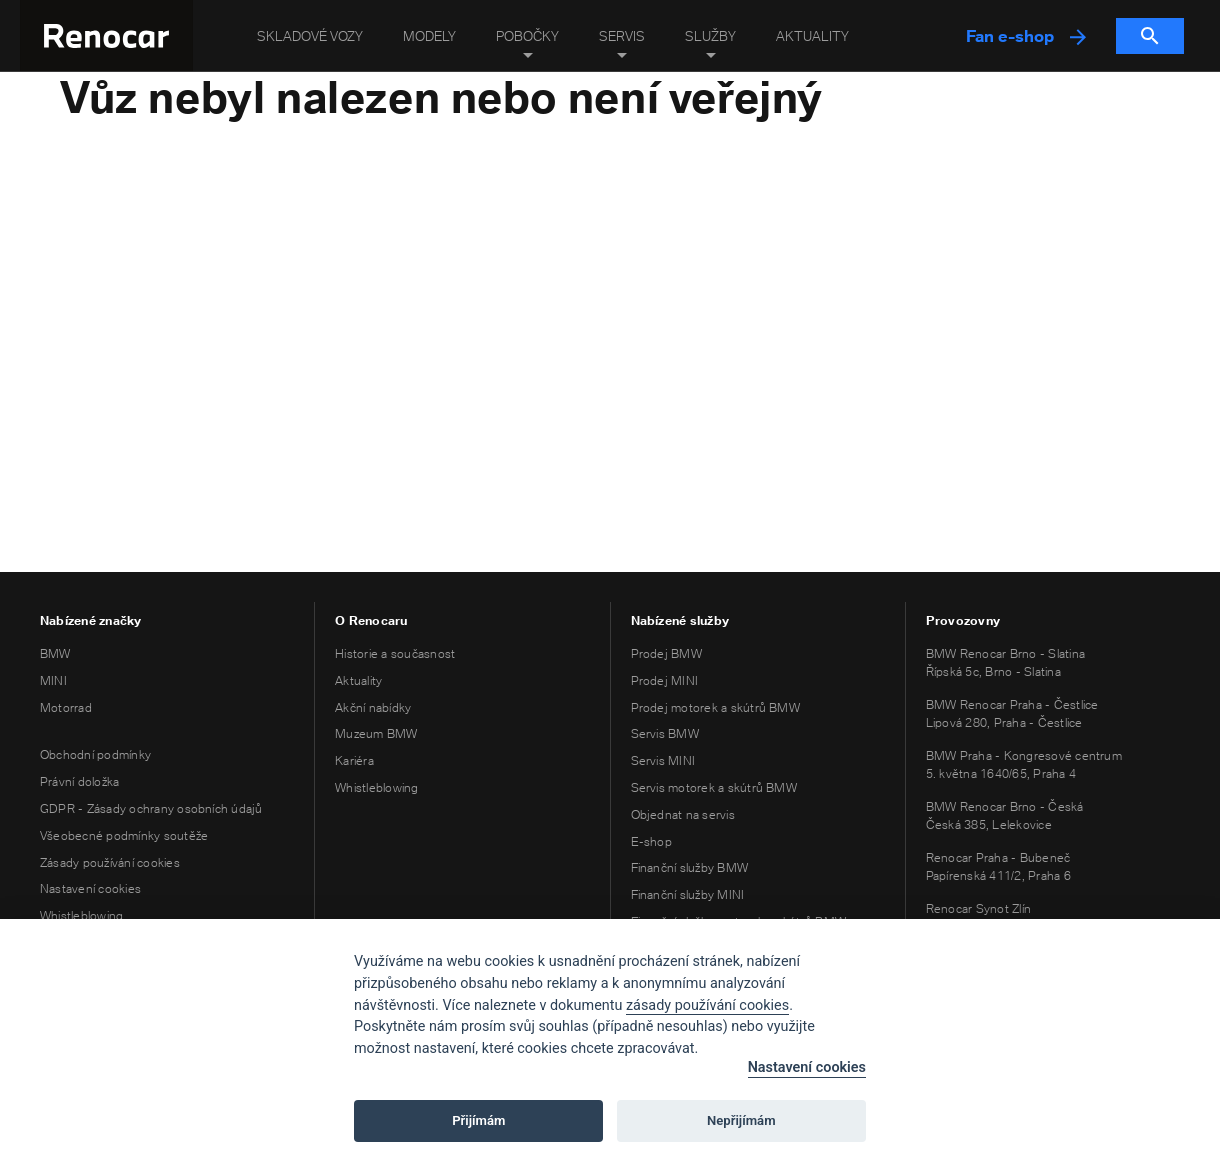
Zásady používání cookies (110, 862)
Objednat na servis (683, 814)
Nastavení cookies (90, 888)
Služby (710, 36)
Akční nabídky (373, 707)
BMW (55, 653)
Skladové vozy (310, 36)
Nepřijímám (741, 1120)
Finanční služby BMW (690, 867)
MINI (53, 680)
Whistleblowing (81, 915)
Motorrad (66, 707)
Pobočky (527, 36)
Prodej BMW (666, 653)
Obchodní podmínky (95, 754)
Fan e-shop (1026, 36)
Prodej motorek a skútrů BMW (715, 707)
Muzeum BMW (376, 733)
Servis (622, 36)
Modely (429, 36)
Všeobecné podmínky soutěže (124, 835)
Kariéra (354, 760)
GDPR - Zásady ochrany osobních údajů (151, 808)
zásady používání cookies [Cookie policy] (707, 1005)
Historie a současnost (395, 653)
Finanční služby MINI (688, 894)
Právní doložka (79, 781)
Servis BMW (665, 733)
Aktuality (812, 36)
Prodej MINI (665, 680)
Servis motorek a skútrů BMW (714, 787)
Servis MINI (663, 760)
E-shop (651, 841)
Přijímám (478, 1120)
